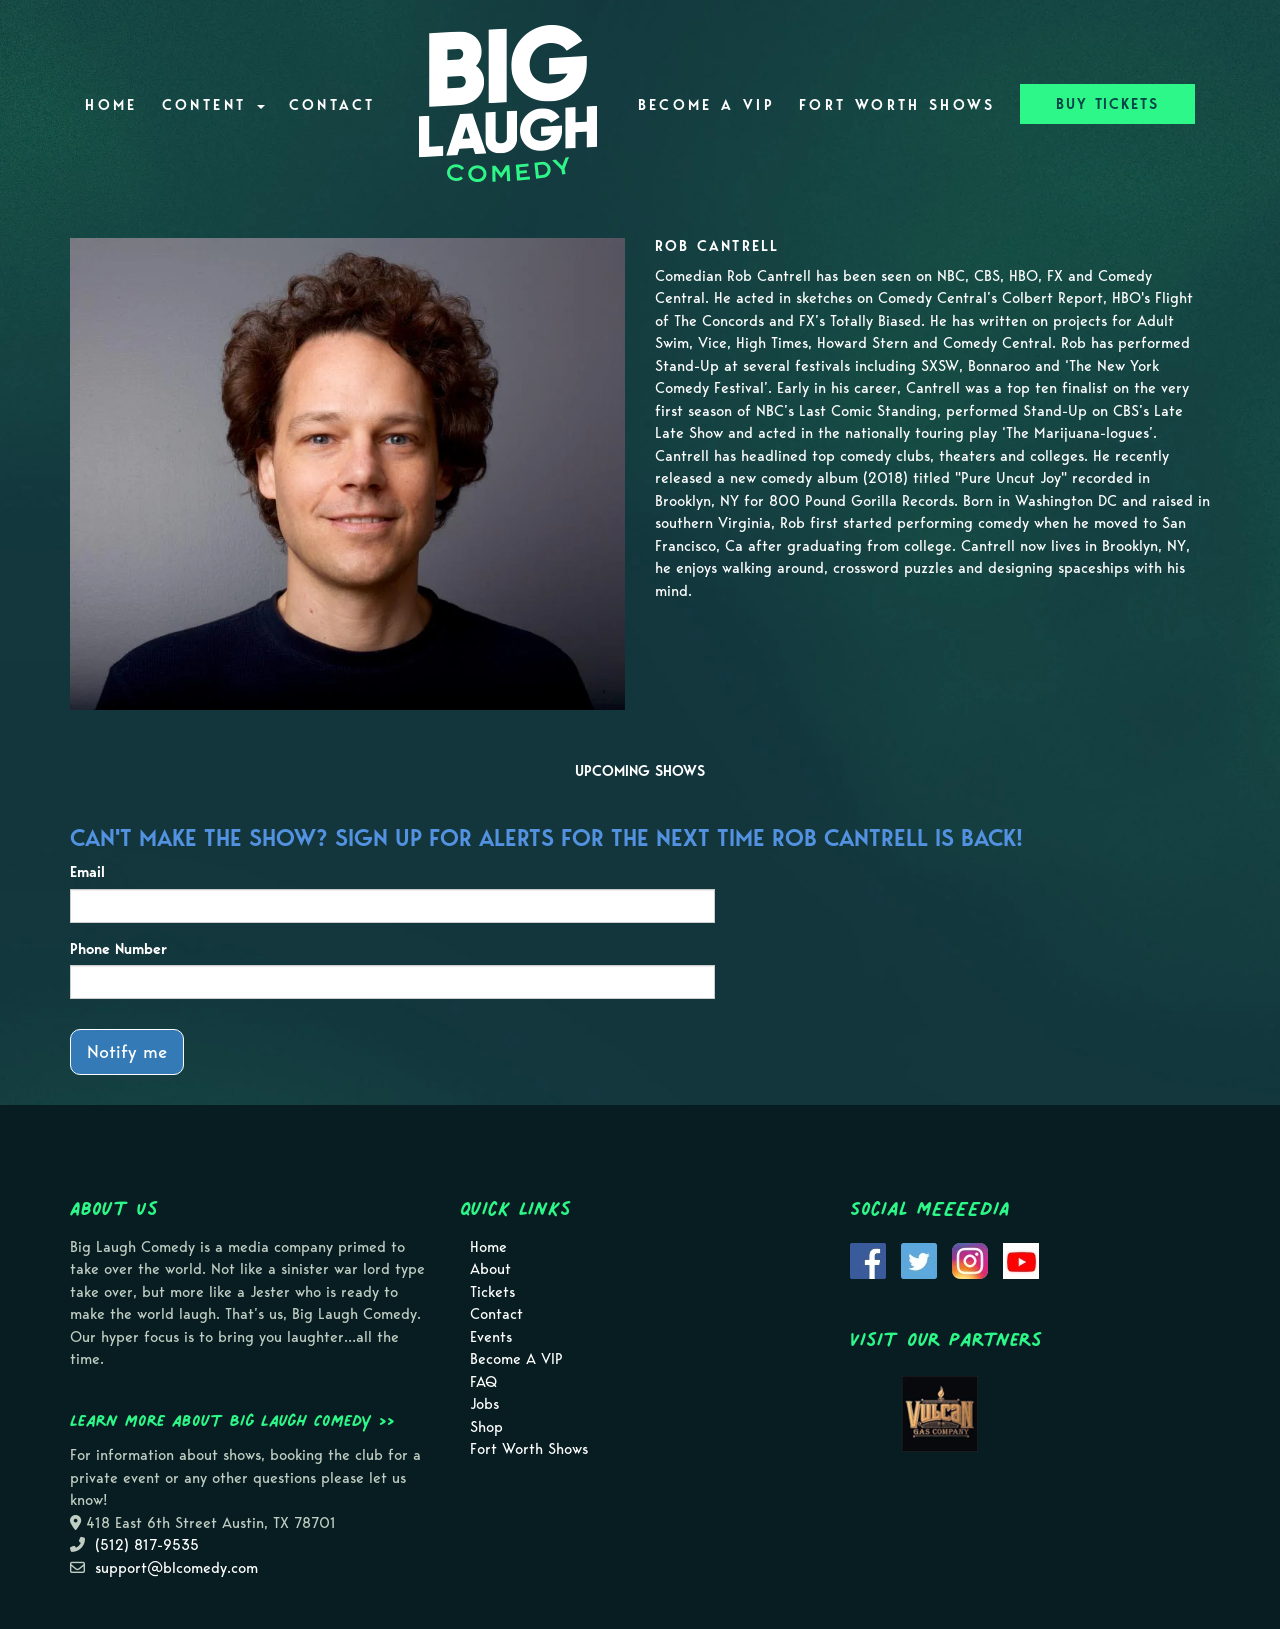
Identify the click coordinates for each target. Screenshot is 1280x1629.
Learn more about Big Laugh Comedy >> (232, 1420)
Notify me (127, 1051)
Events (491, 1337)
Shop (486, 1427)
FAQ (483, 1382)
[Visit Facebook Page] (868, 1259)
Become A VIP (706, 105)
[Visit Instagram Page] (970, 1259)
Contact (332, 105)
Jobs (484, 1404)
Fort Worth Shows (897, 105)
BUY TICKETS (1107, 104)
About (490, 1269)
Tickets (492, 1292)
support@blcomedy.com (176, 1568)
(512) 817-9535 (147, 1545)
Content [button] (213, 105)
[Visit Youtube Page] (1021, 1259)
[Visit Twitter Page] (919, 1259)
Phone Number (118, 949)
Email (87, 872)
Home (111, 105)
